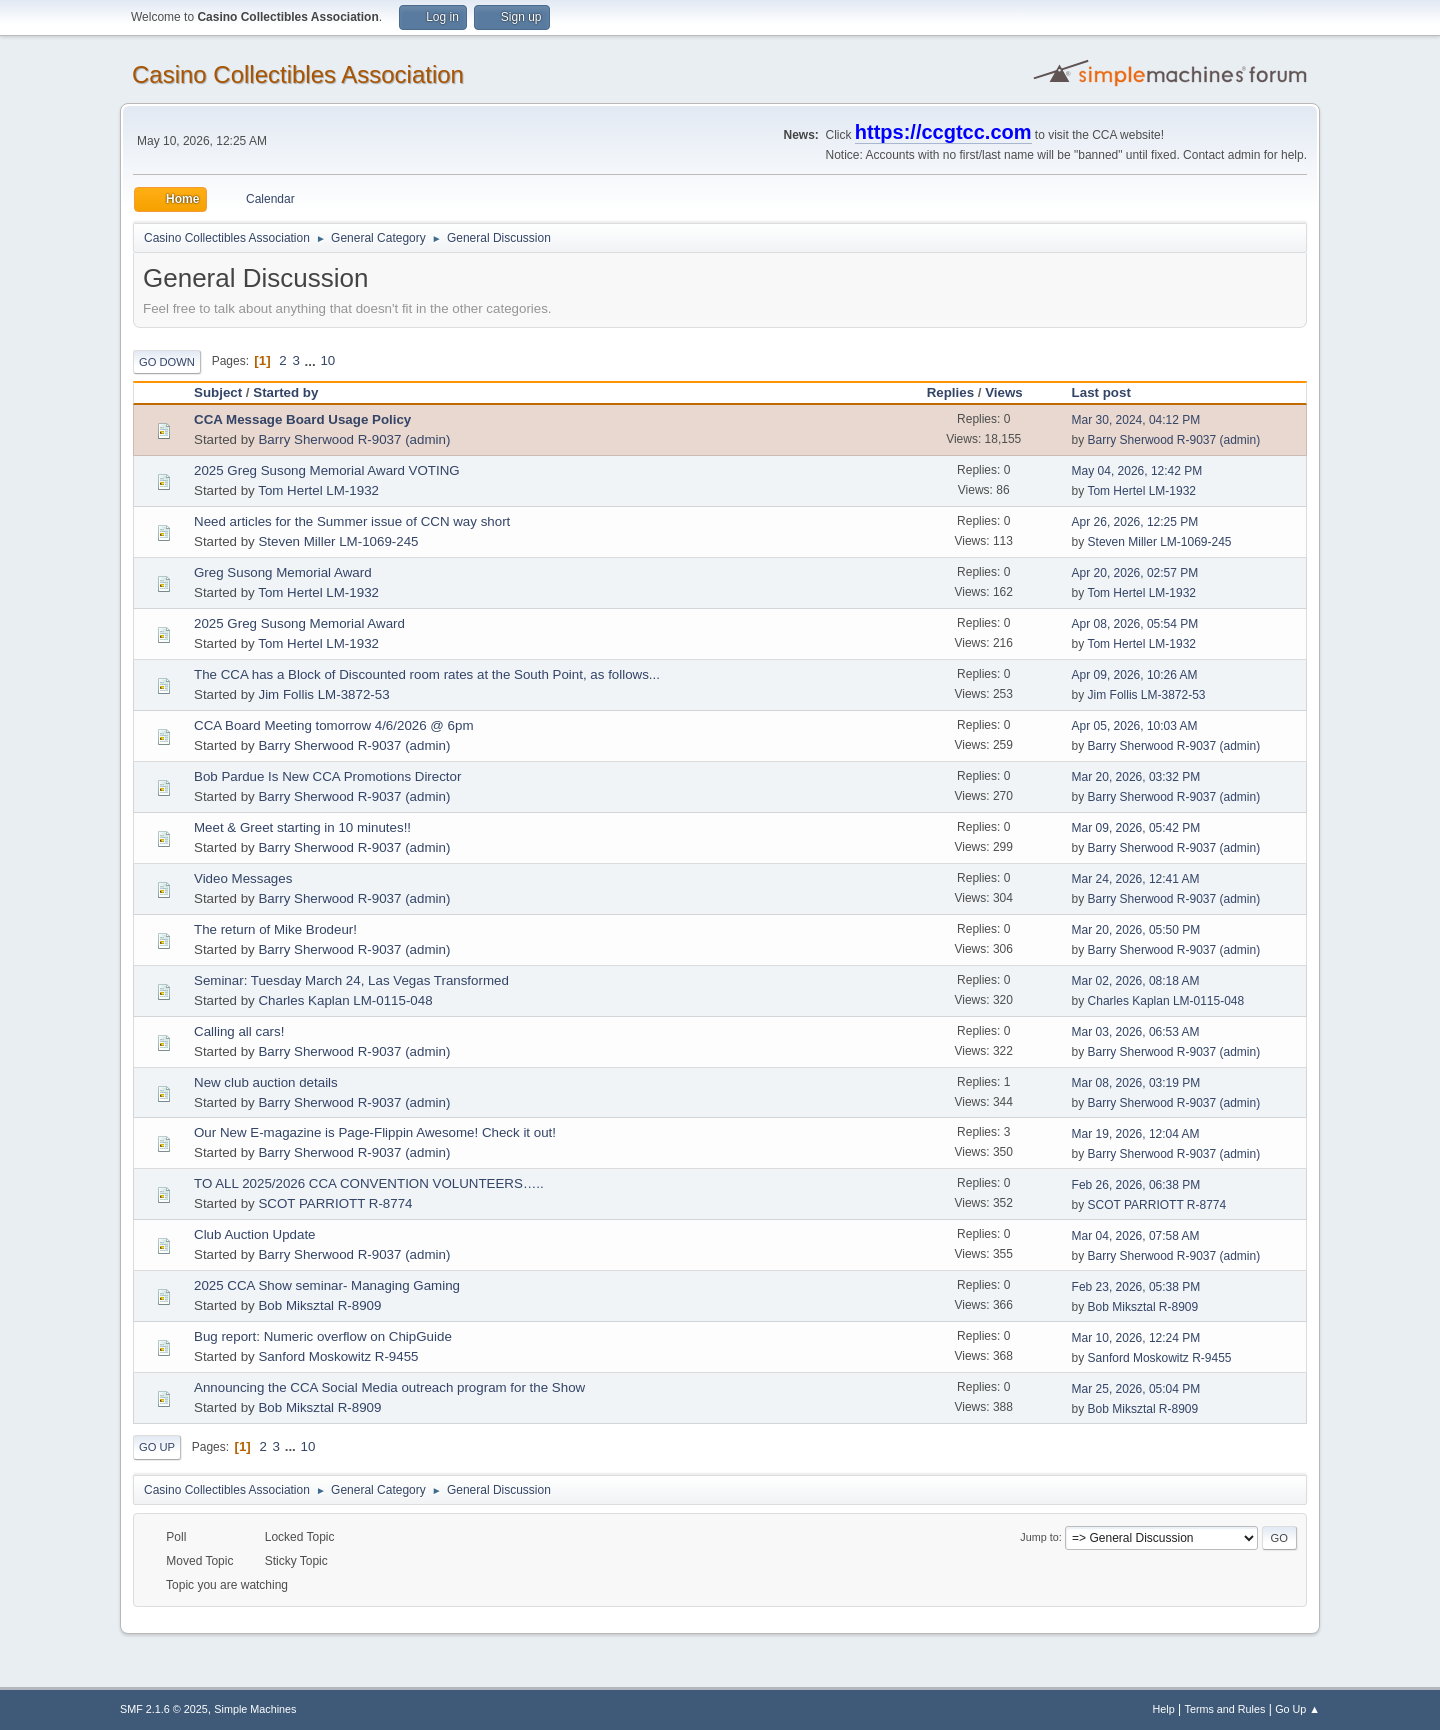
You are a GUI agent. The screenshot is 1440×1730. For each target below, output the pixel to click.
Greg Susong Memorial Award (283, 572)
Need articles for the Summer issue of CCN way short (352, 521)
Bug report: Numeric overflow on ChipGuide (323, 1336)
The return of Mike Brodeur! (275, 929)
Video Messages (243, 878)
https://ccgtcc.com (943, 132)
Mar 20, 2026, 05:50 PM (1136, 930)
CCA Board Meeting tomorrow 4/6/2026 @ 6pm (334, 725)
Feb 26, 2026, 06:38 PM (1136, 1185)
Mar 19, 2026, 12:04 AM (1136, 1134)
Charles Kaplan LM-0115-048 (345, 1000)
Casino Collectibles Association (298, 74)
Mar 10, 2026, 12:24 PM (1136, 1338)
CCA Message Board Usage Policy (302, 419)
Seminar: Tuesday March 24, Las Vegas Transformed (351, 980)
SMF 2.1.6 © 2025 (164, 1709)
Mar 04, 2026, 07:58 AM (1136, 1236)
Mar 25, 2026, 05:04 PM (1136, 1389)
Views (1013, 392)
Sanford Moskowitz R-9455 (338, 1356)
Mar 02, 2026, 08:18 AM (1136, 981)
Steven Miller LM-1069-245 (338, 541)
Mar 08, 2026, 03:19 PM (1136, 1083)
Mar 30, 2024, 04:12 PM (1136, 420)
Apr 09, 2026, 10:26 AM (1135, 675)
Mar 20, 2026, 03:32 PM (1136, 777)
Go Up (157, 1447)
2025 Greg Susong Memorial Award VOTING (327, 470)
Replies (950, 392)
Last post (1101, 392)
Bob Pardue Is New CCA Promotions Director (327, 776)
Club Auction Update (255, 1234)
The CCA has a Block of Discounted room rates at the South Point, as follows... (427, 674)
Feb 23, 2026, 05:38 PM (1136, 1287)
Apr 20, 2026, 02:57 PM (1135, 573)
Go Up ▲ (1297, 1709)
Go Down (167, 362)
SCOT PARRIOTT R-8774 (335, 1203)
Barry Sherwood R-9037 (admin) (354, 439)
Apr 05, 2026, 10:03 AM (1135, 726)
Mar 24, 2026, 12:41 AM (1136, 879)
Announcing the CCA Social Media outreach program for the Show (389, 1387)
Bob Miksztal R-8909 (319, 1305)
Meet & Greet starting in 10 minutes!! (302, 827)
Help (1164, 1709)
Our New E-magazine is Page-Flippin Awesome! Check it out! (375, 1132)
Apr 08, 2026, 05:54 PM (1135, 624)
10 (327, 360)
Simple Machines (255, 1709)
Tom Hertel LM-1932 (318, 490)
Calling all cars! (239, 1031)
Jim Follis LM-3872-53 (323, 694)
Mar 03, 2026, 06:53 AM (1136, 1032)
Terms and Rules (1225, 1709)
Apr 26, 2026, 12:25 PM (1135, 522)
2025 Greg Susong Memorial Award (299, 623)
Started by (285, 392)
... (312, 360)
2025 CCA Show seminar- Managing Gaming (327, 1285)
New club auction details (266, 1082)
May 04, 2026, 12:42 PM (1137, 471)
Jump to (1039, 1537)
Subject (218, 392)
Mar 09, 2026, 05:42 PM (1136, 828)
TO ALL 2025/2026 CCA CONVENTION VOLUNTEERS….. (369, 1183)
